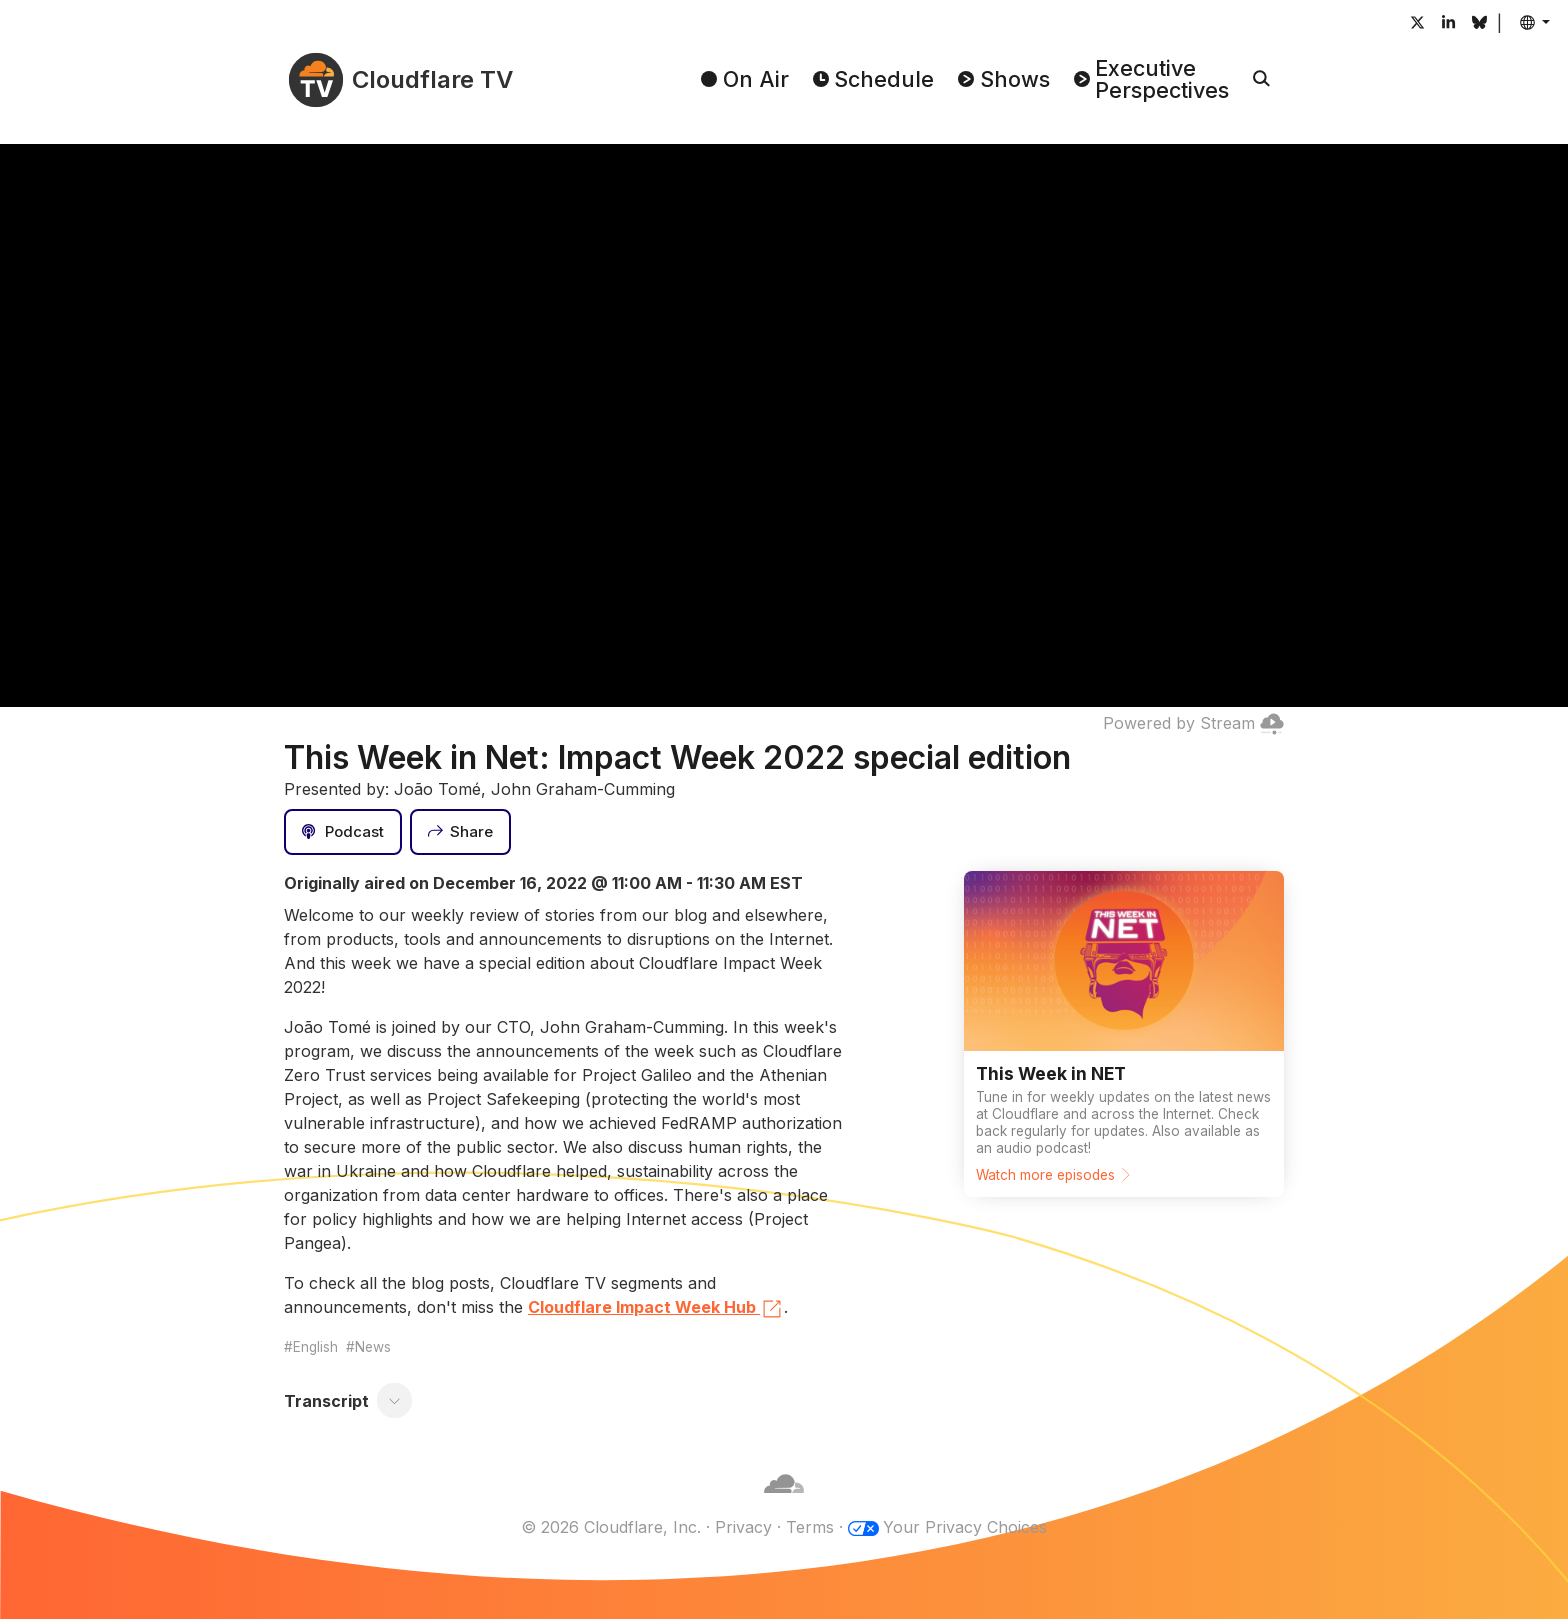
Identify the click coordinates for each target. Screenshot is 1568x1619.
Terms (810, 1527)
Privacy (743, 1527)
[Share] (461, 832)
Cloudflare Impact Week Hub (656, 1309)
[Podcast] (343, 832)
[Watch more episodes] (1124, 1034)
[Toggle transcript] (395, 1401)
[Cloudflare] (784, 1503)
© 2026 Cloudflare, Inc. (611, 1527)
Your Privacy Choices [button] (965, 1527)
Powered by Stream (1193, 723)
